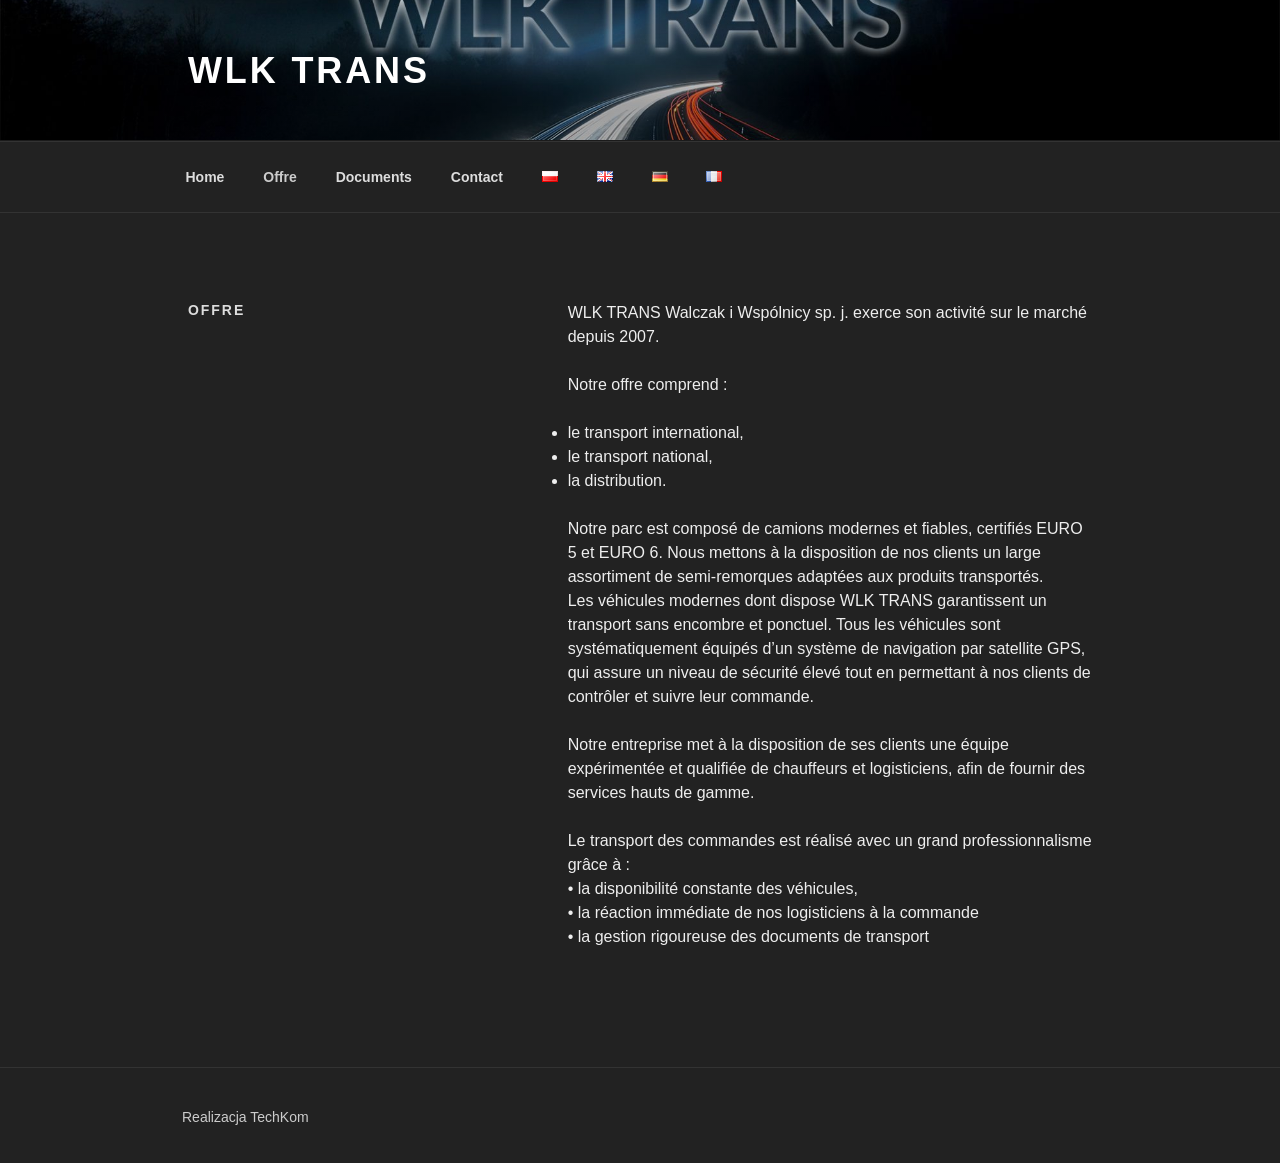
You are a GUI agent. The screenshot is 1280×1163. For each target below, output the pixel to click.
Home (205, 177)
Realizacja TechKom (245, 1117)
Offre (279, 177)
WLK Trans (309, 70)
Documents (374, 177)
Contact (477, 177)
